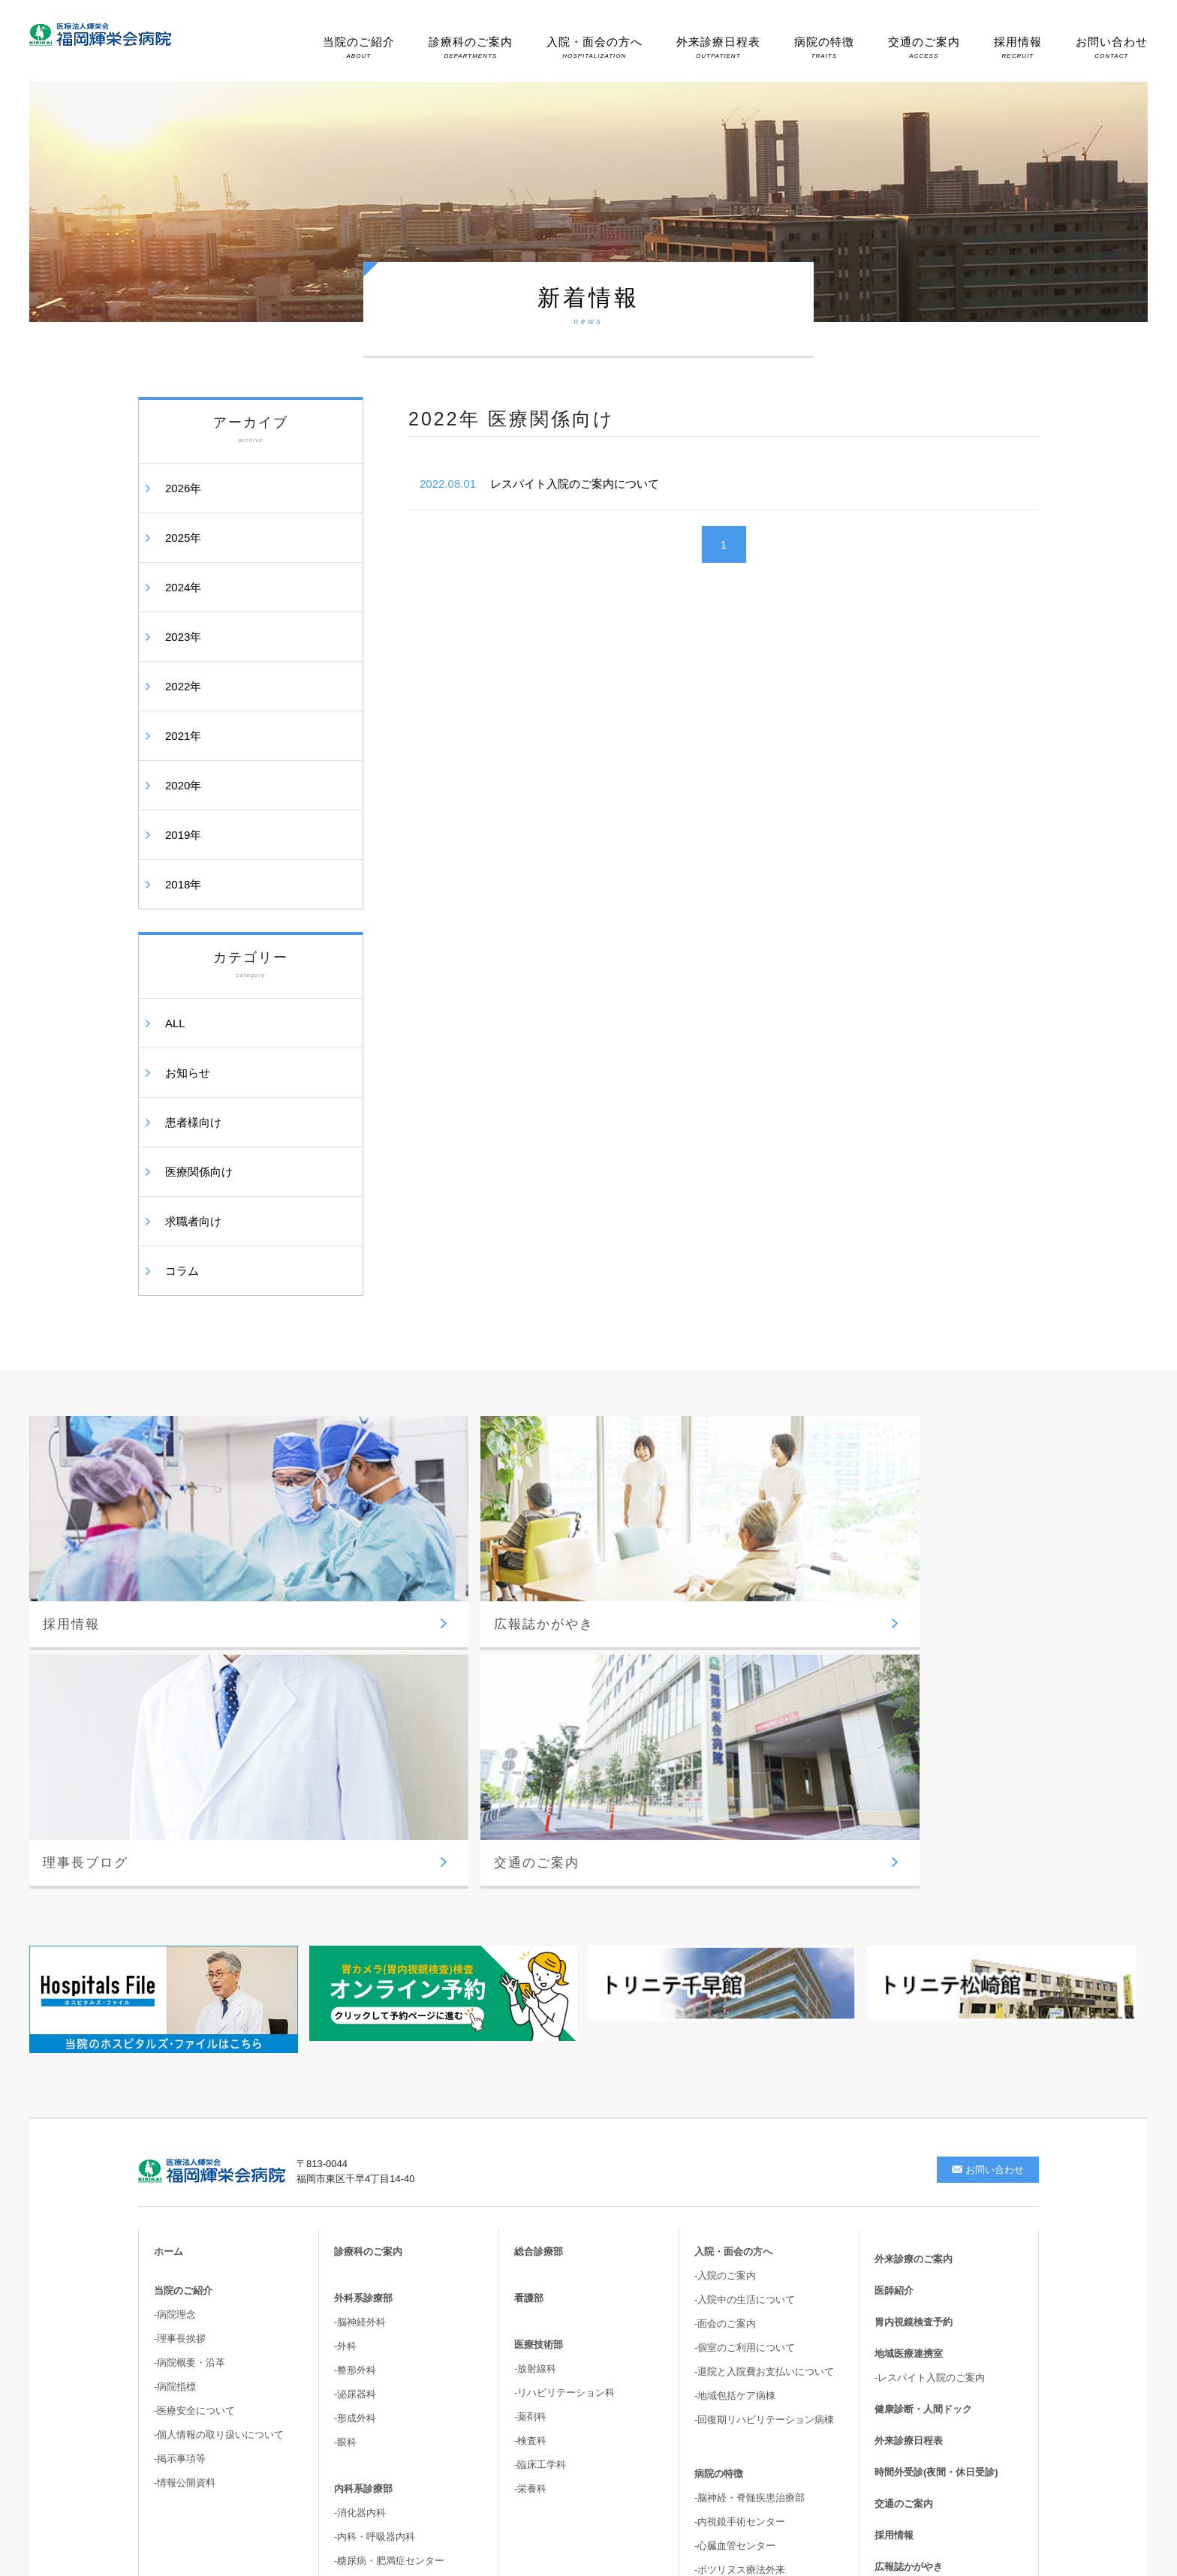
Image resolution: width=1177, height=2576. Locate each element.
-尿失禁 (710, 2341)
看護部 (528, 1982)
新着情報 (894, 2314)
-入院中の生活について (744, 1984)
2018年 (183, 884)
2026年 (183, 488)
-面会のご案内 (725, 2008)
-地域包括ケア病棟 (734, 2080)
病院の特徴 (824, 47)
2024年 (183, 587)
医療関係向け (199, 1171)
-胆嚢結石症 (720, 2317)
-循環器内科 (360, 2269)
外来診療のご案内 (913, 1943)
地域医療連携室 (908, 2038)
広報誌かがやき (908, 2251)
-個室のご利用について (744, 2032)
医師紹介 (894, 1975)
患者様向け (193, 1122)
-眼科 (345, 2127)
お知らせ (187, 1072)
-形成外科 (355, 2103)
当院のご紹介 (359, 47)
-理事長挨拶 (180, 2023)
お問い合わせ (1112, 47)
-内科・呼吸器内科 (374, 2221)
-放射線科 (535, 2053)
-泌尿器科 (355, 2079)
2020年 (183, 785)
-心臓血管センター (734, 2230)
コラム (182, 1270)
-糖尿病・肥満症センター (389, 2245)
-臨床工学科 (540, 2149)
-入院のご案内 (725, 1960)
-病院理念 (175, 1999)
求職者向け (193, 1221)
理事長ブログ (903, 2283)
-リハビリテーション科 (564, 2077)
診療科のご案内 (471, 47)
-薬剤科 (530, 2101)
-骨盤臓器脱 (720, 2365)
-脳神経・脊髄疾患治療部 (749, 2182)
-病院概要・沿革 (189, 2047)
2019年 (183, 834)
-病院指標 (175, 2071)
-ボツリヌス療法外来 (739, 2254)
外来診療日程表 (718, 47)
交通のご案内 (924, 47)
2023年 (183, 636)
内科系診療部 (363, 2173)
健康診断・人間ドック (923, 2094)
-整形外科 (355, 2054)
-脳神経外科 (360, 2006)
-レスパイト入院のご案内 (929, 2062)
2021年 (183, 735)
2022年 (183, 686)
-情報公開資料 (184, 2167)
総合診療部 (538, 1936)
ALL (175, 1023)
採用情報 (1018, 47)
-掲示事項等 (180, 2143)
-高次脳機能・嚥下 (734, 2389)
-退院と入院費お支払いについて (764, 2056)
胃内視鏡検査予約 (913, 2006)
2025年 (183, 537)
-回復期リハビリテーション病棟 (764, 2104)
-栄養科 (530, 2173)
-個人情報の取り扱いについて (219, 2119)
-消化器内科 (360, 2197)
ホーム (168, 1936)
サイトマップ (903, 2346)
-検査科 (530, 2125)
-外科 (345, 2030)
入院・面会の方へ (594, 47)
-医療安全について (194, 2095)
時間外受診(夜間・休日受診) (936, 2157)
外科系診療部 (363, 1982)
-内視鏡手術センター (739, 2206)
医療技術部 (538, 2029)
